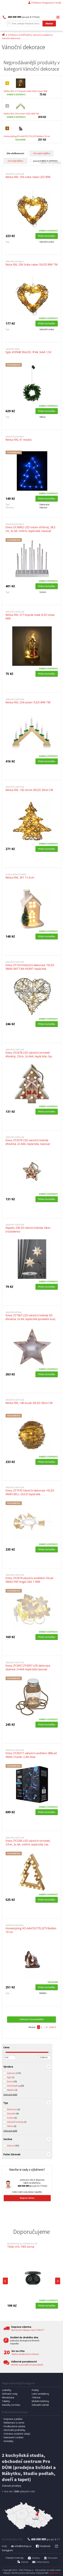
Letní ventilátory (40, 2393)
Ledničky (6, 2390)
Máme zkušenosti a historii (25, 2354)
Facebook (42, 2546)
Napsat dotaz (27, 2197)
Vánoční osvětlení (42, 34)
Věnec (11, 2126)
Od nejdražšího (15, 160)
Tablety (6, 2401)
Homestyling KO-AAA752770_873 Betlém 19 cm (27, 136)
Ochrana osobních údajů (17, 2433)
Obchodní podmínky (14, 2430)
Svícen (12, 2117)
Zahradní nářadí (40, 2404)
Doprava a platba (13, 2418)
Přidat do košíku (46, 235)
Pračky (35, 2390)
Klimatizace (8, 2397)
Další (51, 2027)
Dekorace (13, 2109)
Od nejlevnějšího (41, 153)
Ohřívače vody (9, 2393)
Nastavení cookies (14, 2437)
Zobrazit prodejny (11, 2485)
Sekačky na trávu (11, 2404)
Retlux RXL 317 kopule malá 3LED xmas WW (25, 91)
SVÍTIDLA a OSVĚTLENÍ (19, 34)
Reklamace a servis (14, 2422)
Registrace (48, 2)
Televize (36, 2397)
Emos (12, 2081)
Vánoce (13, 2145)
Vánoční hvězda (16, 2121)
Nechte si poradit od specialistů (27, 2364)
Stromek (12, 2113)
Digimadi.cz (54, 2572)
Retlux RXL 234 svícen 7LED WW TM (21, 113)
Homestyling (15, 2085)
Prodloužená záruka (14, 2426)
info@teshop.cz (21, 2546)
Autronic (14, 2073)
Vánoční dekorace (11, 38)
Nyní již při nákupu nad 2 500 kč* (27, 2329)
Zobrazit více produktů (31, 2019)
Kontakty (8, 2441)
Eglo (10, 2077)
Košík (58, 2)
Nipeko (12, 2089)
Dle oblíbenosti (15, 153)
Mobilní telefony (40, 2401)
